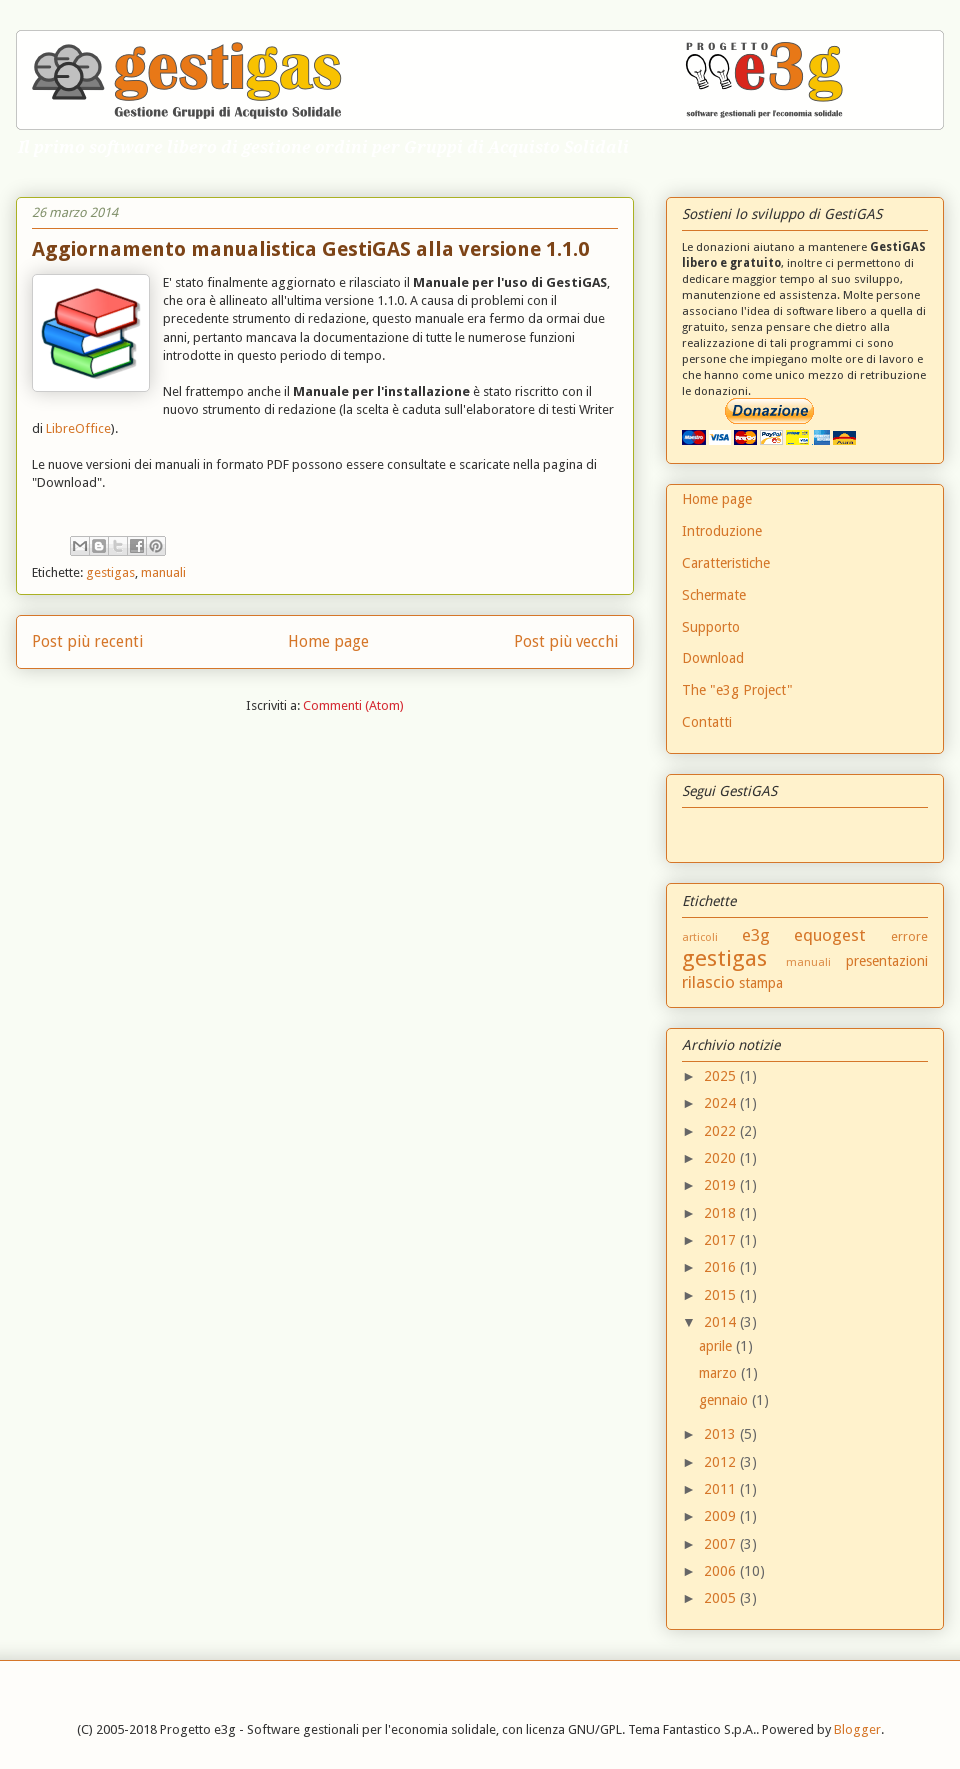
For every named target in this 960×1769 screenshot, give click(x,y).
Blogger (857, 1729)
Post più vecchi (566, 641)
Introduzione (722, 531)
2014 (722, 1322)
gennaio (725, 1400)
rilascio (708, 982)
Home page (328, 641)
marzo (720, 1373)
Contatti (707, 722)
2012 (722, 1462)
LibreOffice (78, 428)
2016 (722, 1267)
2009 (722, 1516)
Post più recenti (87, 641)
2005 (722, 1598)
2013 (722, 1434)
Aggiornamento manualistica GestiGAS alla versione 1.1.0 (310, 249)
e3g (756, 935)
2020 (722, 1158)
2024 (722, 1103)
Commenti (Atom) (353, 705)
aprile (717, 1346)
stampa (761, 983)
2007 (722, 1544)
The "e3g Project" (737, 690)
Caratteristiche (726, 563)
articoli (700, 937)
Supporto (711, 627)
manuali (163, 572)
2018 (722, 1213)
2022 (722, 1131)
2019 (722, 1185)
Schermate (714, 595)
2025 (722, 1076)
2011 (722, 1489)
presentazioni (887, 961)
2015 (722, 1295)
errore (909, 936)
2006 (722, 1571)
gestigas (110, 572)
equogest (830, 935)
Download (713, 658)
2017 (722, 1240)
